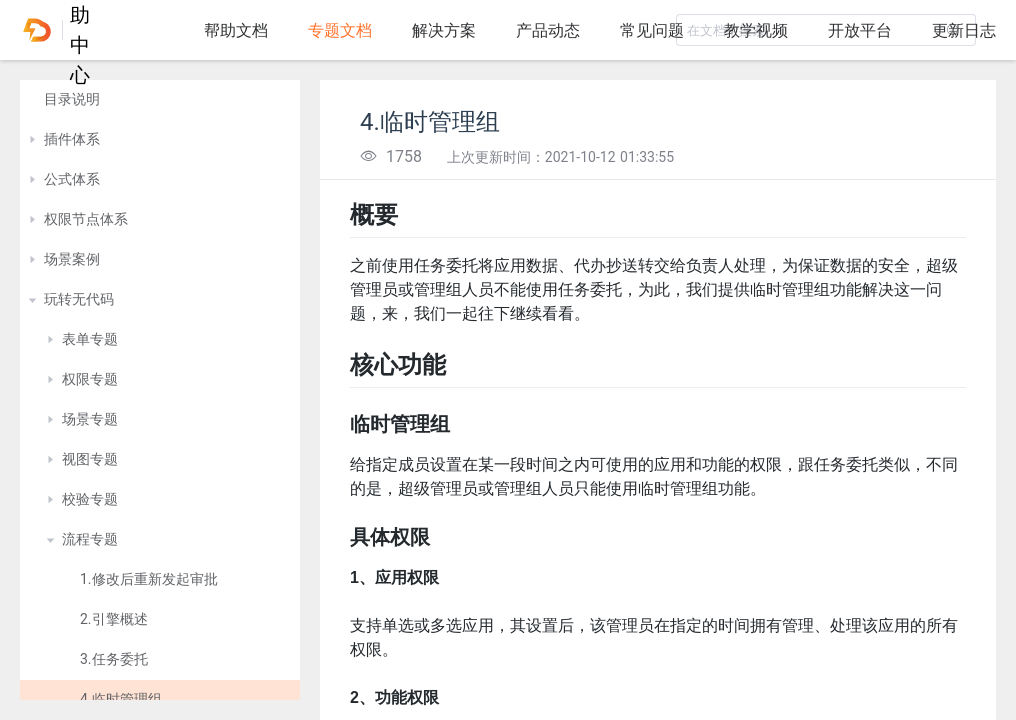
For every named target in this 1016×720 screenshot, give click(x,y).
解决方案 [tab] (444, 30)
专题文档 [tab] (340, 30)
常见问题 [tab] (652, 30)
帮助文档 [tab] (236, 30)
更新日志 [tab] (964, 30)
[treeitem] (160, 100)
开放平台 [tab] (860, 30)
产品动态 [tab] (548, 30)
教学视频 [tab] (756, 30)
